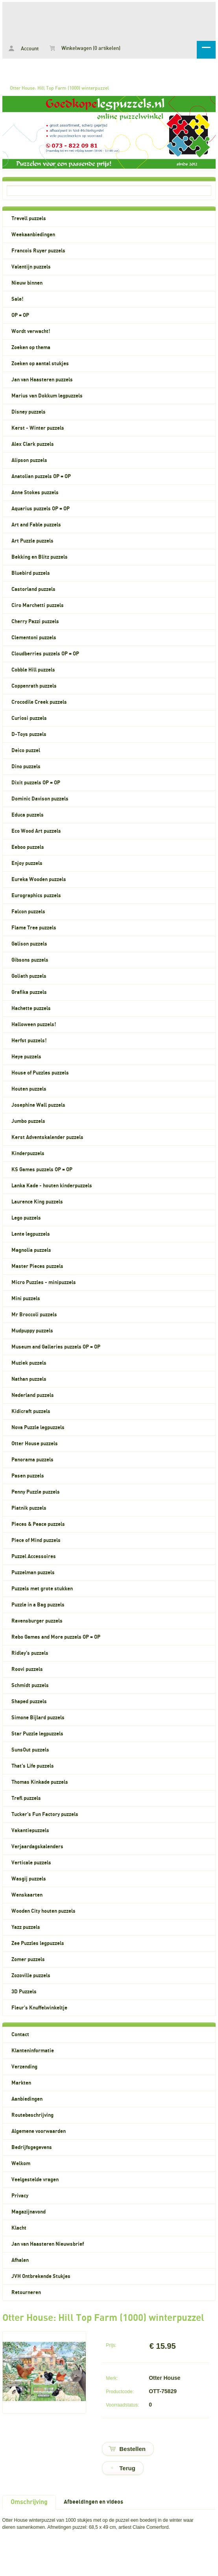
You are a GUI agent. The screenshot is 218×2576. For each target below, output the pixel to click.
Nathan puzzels (28, 1379)
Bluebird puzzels (30, 573)
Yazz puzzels (25, 1927)
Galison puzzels (29, 944)
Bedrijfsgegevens (31, 2147)
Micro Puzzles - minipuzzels (43, 1282)
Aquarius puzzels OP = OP (40, 509)
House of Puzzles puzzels (40, 1073)
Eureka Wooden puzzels (38, 879)
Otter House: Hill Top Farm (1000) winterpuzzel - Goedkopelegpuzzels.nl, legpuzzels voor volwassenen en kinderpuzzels (109, 20)
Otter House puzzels (34, 1443)
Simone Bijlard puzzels (38, 1717)
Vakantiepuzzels (30, 1830)
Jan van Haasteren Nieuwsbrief (47, 2244)
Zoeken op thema (30, 347)
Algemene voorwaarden (38, 2131)
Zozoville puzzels (30, 1975)
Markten (21, 2083)
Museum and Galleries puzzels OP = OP (55, 1347)
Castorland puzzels (33, 589)
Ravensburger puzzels (37, 1621)
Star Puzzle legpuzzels (37, 1734)
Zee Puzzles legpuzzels (37, 1943)
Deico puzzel (25, 750)
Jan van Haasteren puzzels (42, 380)
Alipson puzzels (29, 460)
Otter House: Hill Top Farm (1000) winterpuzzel (59, 88)
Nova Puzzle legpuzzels (38, 1427)
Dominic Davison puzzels (39, 799)
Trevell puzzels (28, 218)
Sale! (17, 299)
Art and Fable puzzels (36, 525)
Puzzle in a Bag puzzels (38, 1605)
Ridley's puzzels (29, 1653)
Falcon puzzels (28, 911)
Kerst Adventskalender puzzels (47, 1137)
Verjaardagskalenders (37, 1846)
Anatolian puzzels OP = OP (41, 476)
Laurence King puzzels (37, 1202)
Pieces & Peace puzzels (38, 1524)
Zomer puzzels (28, 1959)
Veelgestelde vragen (35, 2179)
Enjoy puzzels (26, 863)
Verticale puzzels (31, 1863)
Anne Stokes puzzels (35, 492)
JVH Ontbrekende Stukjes (40, 2276)
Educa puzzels (27, 815)
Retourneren (26, 2292)
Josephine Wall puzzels (38, 1105)
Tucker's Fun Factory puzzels (44, 1814)
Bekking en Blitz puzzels (39, 557)
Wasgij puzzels (28, 1879)
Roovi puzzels (27, 1669)
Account (24, 49)
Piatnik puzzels (28, 1508)
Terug (127, 2468)
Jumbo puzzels (28, 1121)
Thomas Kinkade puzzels (39, 1782)
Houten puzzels (28, 1089)
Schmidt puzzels (30, 1685)
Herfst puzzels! (29, 1040)
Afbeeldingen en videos (93, 2502)
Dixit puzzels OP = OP (35, 783)
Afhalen (20, 2260)
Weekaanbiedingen (33, 234)
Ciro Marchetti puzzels (37, 605)
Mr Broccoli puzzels (34, 1314)
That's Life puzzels (32, 1766)
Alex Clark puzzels (32, 444)
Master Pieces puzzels (37, 1266)
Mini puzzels (25, 1298)
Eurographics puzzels (36, 895)
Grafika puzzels (29, 992)
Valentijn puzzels (31, 267)
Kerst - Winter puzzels (37, 428)
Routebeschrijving (32, 2115)
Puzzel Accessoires (33, 1556)
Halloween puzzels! (33, 1024)
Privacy (19, 2196)
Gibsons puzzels (29, 960)
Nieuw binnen (26, 283)
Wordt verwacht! (30, 331)
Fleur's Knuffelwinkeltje (39, 2008)
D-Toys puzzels (28, 734)
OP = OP (20, 315)
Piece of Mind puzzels (36, 1540)
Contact (20, 2034)
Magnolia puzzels (31, 1250)
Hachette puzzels (31, 1008)
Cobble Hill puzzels (33, 670)
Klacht (18, 2228)
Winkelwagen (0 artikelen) (85, 48)
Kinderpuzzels (27, 1153)
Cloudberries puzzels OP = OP (45, 654)
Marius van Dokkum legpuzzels (47, 396)
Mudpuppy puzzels (32, 1331)
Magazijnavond (28, 2212)
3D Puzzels (24, 1992)
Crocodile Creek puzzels (39, 702)
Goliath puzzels (28, 976)
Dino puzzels (26, 766)
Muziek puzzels (28, 1363)
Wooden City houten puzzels (43, 1911)
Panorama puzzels (32, 1460)
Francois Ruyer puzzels (38, 251)
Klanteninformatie (32, 2050)
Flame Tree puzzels (33, 928)
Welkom (20, 2163)
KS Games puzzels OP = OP (41, 1169)
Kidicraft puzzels (30, 1411)
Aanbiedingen (26, 2099)
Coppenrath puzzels (34, 686)
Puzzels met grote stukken (42, 1589)
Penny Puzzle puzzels (35, 1492)
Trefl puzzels (26, 1798)
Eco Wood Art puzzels (36, 831)
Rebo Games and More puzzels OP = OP (55, 1637)
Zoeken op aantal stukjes (40, 363)
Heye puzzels (26, 1057)
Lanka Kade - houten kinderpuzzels (51, 1186)
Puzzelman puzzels (33, 1572)
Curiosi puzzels (29, 718)
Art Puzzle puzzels (32, 541)
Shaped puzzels (29, 1701)
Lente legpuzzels (30, 1234)
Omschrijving (29, 2502)
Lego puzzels (26, 1218)
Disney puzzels (28, 412)
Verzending (24, 2067)
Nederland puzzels (32, 1395)
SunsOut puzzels (30, 1750)
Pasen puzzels (27, 1476)
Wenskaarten (26, 1895)
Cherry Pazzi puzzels (35, 621)
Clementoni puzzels (33, 637)
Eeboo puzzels (27, 847)
